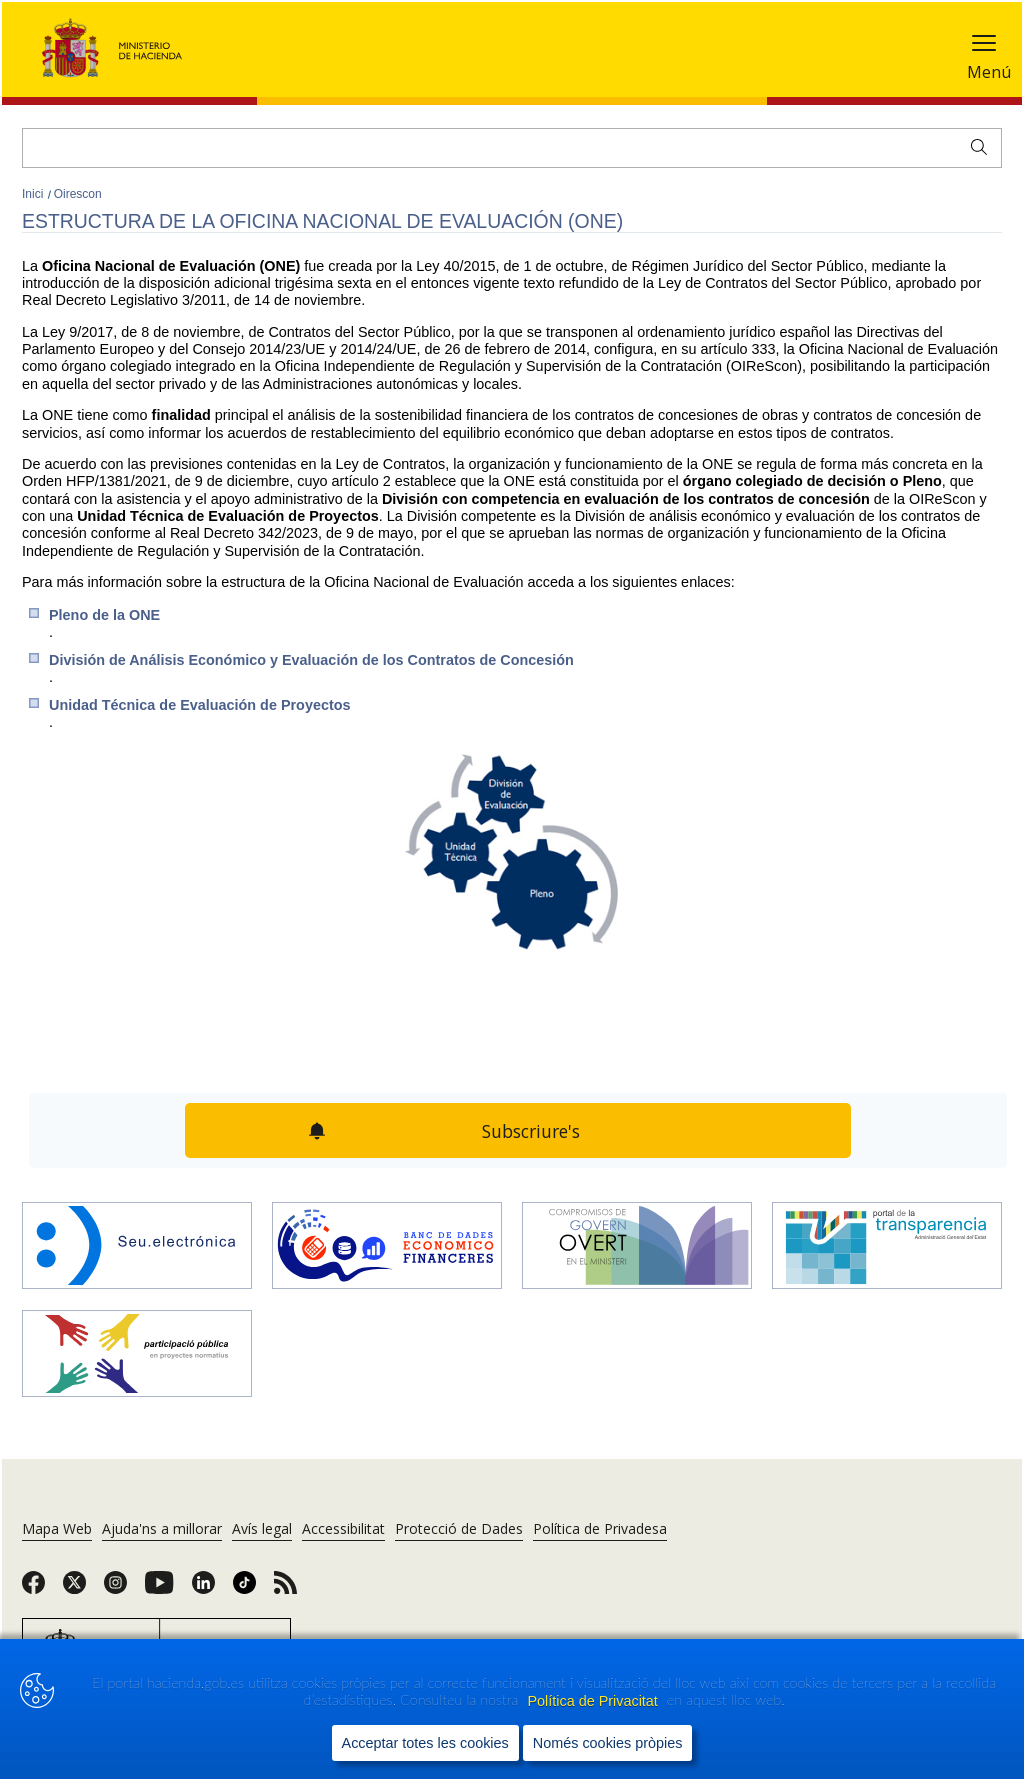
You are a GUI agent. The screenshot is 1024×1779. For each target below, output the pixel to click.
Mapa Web (57, 1528)
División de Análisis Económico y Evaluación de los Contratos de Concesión (311, 660)
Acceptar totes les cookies (425, 1743)
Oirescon (78, 194)
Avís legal (262, 1528)
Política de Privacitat (594, 1701)
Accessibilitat (343, 1528)
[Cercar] (512, 148)
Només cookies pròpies (608, 1743)
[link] (33, 1589)
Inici (34, 194)
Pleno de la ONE (104, 615)
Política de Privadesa (600, 1528)
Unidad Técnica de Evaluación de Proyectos (200, 705)
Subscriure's (531, 1131)
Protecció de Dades (459, 1528)
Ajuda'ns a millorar (162, 1528)
